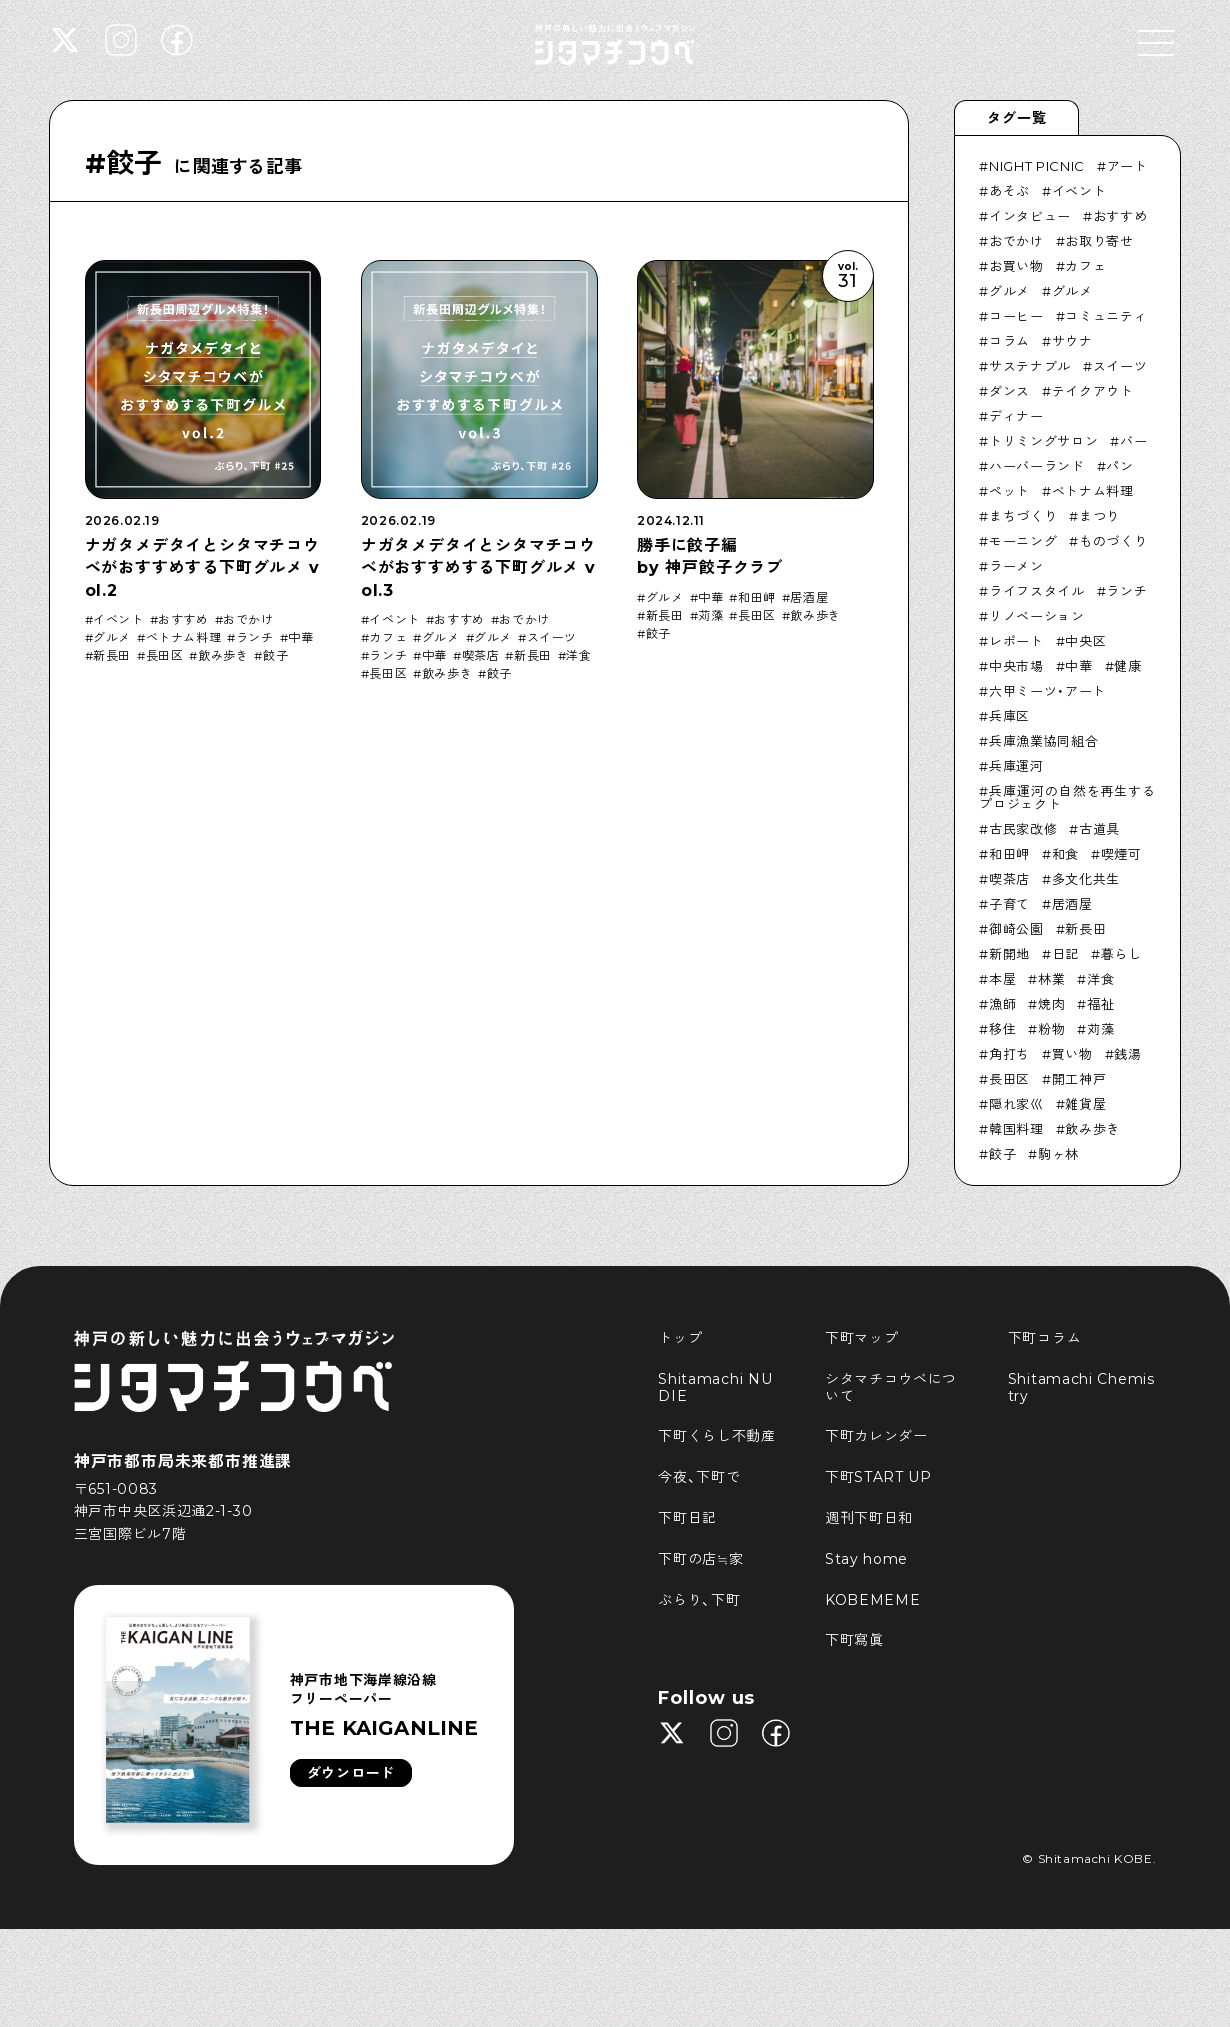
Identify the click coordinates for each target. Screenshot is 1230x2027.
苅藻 (710, 616)
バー (1133, 441)
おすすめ (183, 620)
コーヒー (1016, 316)
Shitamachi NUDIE (715, 1387)
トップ (680, 1338)
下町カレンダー (876, 1436)
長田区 (165, 656)
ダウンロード (351, 1773)
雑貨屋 (1085, 1104)
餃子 (275, 656)
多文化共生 (1086, 879)
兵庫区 (1009, 716)
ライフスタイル (1037, 591)
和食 (1065, 854)
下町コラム (1045, 1338)
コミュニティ (1106, 316)
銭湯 (1127, 1054)
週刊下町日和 (869, 1518)
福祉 (1100, 1004)
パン (1119, 466)
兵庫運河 (1016, 766)
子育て (1009, 904)
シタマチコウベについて (891, 1387)
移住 (1002, 1029)
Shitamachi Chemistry (1081, 1387)
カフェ (388, 638)
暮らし (1121, 954)
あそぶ (1009, 191)
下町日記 (687, 1518)
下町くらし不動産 (717, 1436)
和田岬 (757, 598)
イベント (118, 620)
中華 (300, 638)
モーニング (1023, 541)
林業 (1051, 979)
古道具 (1099, 829)
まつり (1099, 516)
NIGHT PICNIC (1037, 166)
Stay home (866, 1559)
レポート (1016, 641)
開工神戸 (1079, 1079)
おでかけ (248, 620)
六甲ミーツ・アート (1047, 691)
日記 (1065, 954)
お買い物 (1016, 266)
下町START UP (878, 1477)
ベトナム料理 (184, 638)
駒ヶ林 (1058, 1154)
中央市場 (1016, 666)
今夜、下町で (699, 1477)
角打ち (1009, 1054)
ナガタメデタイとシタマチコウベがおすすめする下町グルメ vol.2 (202, 568)
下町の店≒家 (700, 1559)
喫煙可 (1121, 854)
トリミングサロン (1043, 441)
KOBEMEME (873, 1600)
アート (1127, 166)
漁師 (1002, 1004)
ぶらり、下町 (699, 1600)
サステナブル (1030, 366)
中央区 (1085, 641)
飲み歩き (223, 656)
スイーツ (552, 638)
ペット (1009, 491)
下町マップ (862, 1338)
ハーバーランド (1037, 466)
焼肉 (1051, 1004)
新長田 (112, 656)
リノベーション (1037, 616)
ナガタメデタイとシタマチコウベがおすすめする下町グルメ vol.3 (478, 568)
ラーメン (1016, 566)
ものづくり (1113, 541)
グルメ (112, 638)
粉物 (1051, 1029)
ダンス (1009, 391)
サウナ (1072, 341)
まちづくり (1023, 516)
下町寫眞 (854, 1640)
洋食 (578, 656)
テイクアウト (1093, 391)
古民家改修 (1023, 829)
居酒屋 (809, 598)
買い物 (1072, 1054)
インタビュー (1030, 216)
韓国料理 (1016, 1129)
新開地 (1009, 954)
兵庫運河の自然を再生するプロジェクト (1067, 797)
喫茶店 (481, 656)
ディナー (1016, 416)
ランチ (255, 638)
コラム (1009, 341)
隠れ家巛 (1016, 1104)
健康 (1127, 666)
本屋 (1002, 979)
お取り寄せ (1099, 241)
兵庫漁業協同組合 (1043, 741)
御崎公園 (1016, 929)
